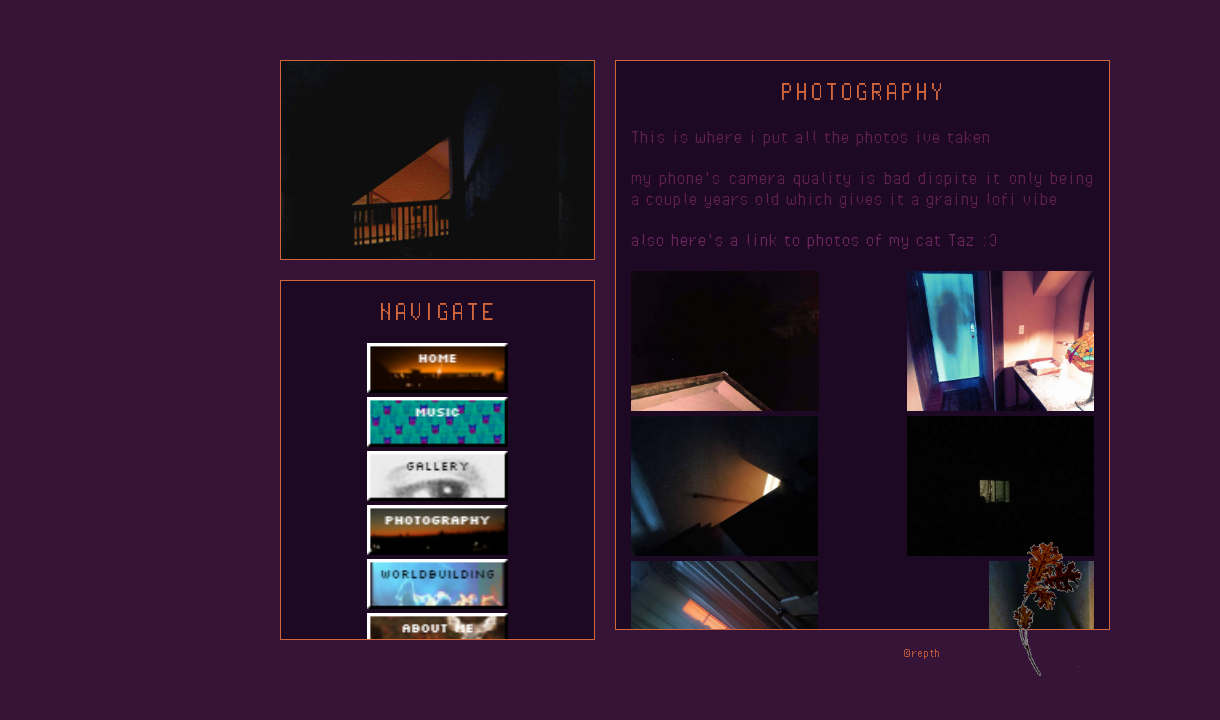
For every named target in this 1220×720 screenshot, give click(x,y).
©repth (921, 652)
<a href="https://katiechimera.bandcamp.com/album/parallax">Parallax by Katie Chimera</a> (679, 681)
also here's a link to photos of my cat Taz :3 (815, 240)
